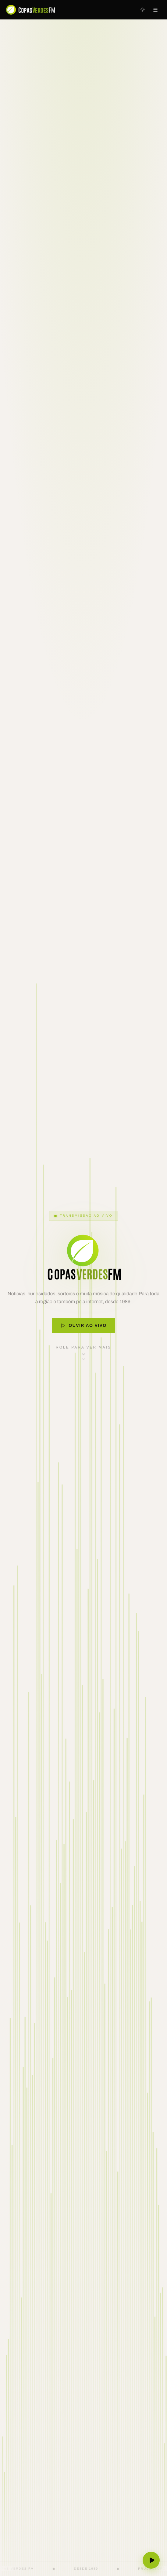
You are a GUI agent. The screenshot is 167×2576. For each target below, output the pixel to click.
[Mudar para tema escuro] (142, 10)
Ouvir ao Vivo (83, 1326)
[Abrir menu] (155, 9)
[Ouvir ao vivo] (151, 2560)
